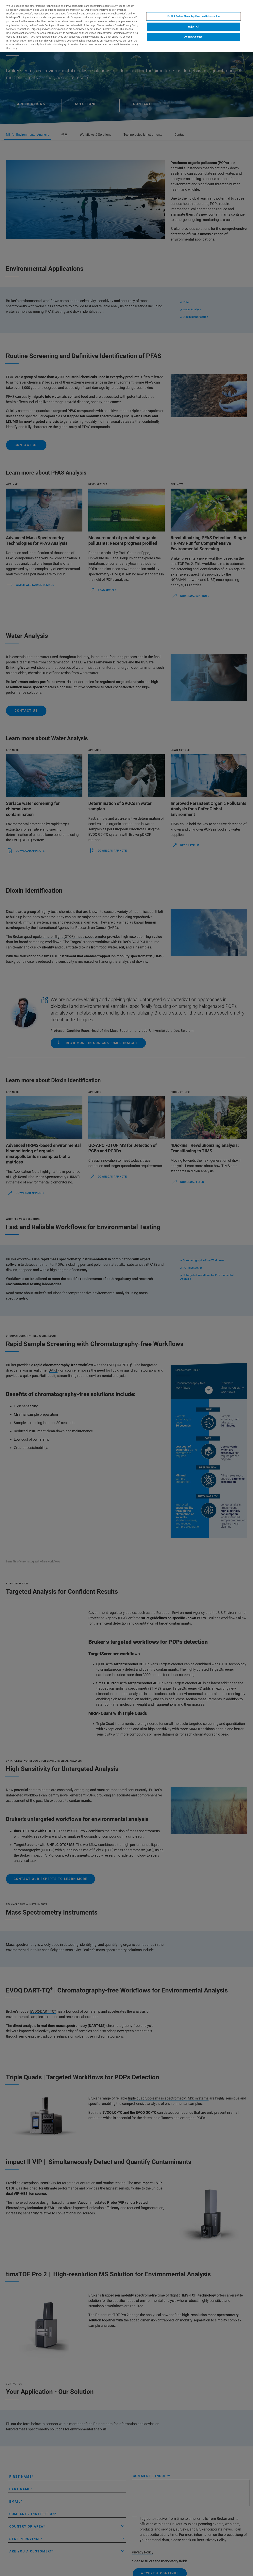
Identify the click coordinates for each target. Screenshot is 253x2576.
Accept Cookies (193, 36)
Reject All (193, 26)
